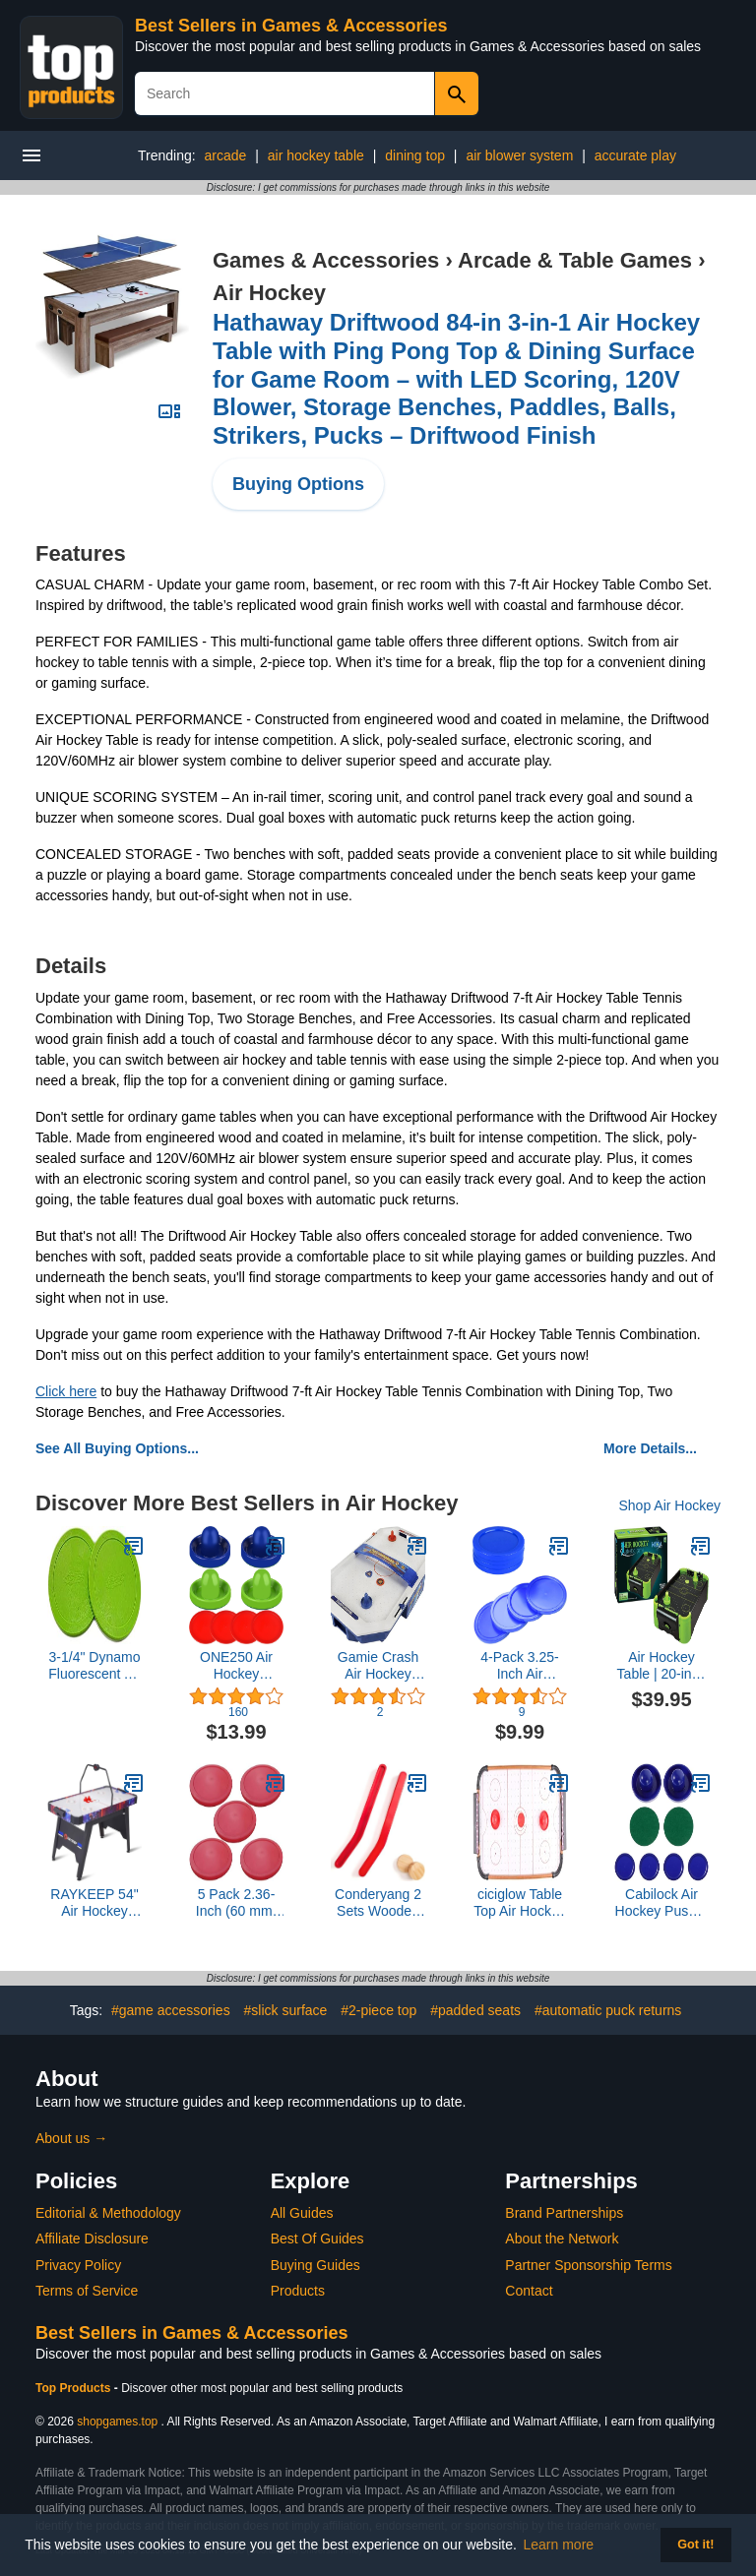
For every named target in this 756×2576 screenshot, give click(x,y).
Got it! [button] (695, 2544)
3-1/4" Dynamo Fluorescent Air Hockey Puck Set (94, 1666)
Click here (65, 1391)
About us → (71, 2138)
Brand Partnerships (564, 2213)
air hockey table (316, 155)
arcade (226, 155)
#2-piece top (378, 2010)
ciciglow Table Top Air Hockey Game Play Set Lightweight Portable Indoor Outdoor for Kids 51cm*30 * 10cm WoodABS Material (519, 1903)
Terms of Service (86, 2291)
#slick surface (286, 2010)
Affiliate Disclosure (92, 2238)
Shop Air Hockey (670, 1505)
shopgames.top (117, 2421)
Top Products (74, 2388)
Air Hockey (269, 292)
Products (298, 2291)
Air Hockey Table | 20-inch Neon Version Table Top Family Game (662, 1666)
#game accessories (170, 2010)
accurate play (635, 155)
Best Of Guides (317, 2238)
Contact (528, 2291)
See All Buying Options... (117, 1448)
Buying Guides (315, 2265)
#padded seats (475, 2010)
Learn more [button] (559, 2544)
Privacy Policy (78, 2265)
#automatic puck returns (608, 2010)
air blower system (519, 155)
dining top (415, 155)
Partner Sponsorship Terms (588, 2265)
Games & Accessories (326, 260)
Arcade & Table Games (575, 260)
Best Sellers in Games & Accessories (291, 25)
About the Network (561, 2238)
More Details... (650, 1448)
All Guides (302, 2213)
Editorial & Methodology (108, 2213)
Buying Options (298, 484)
